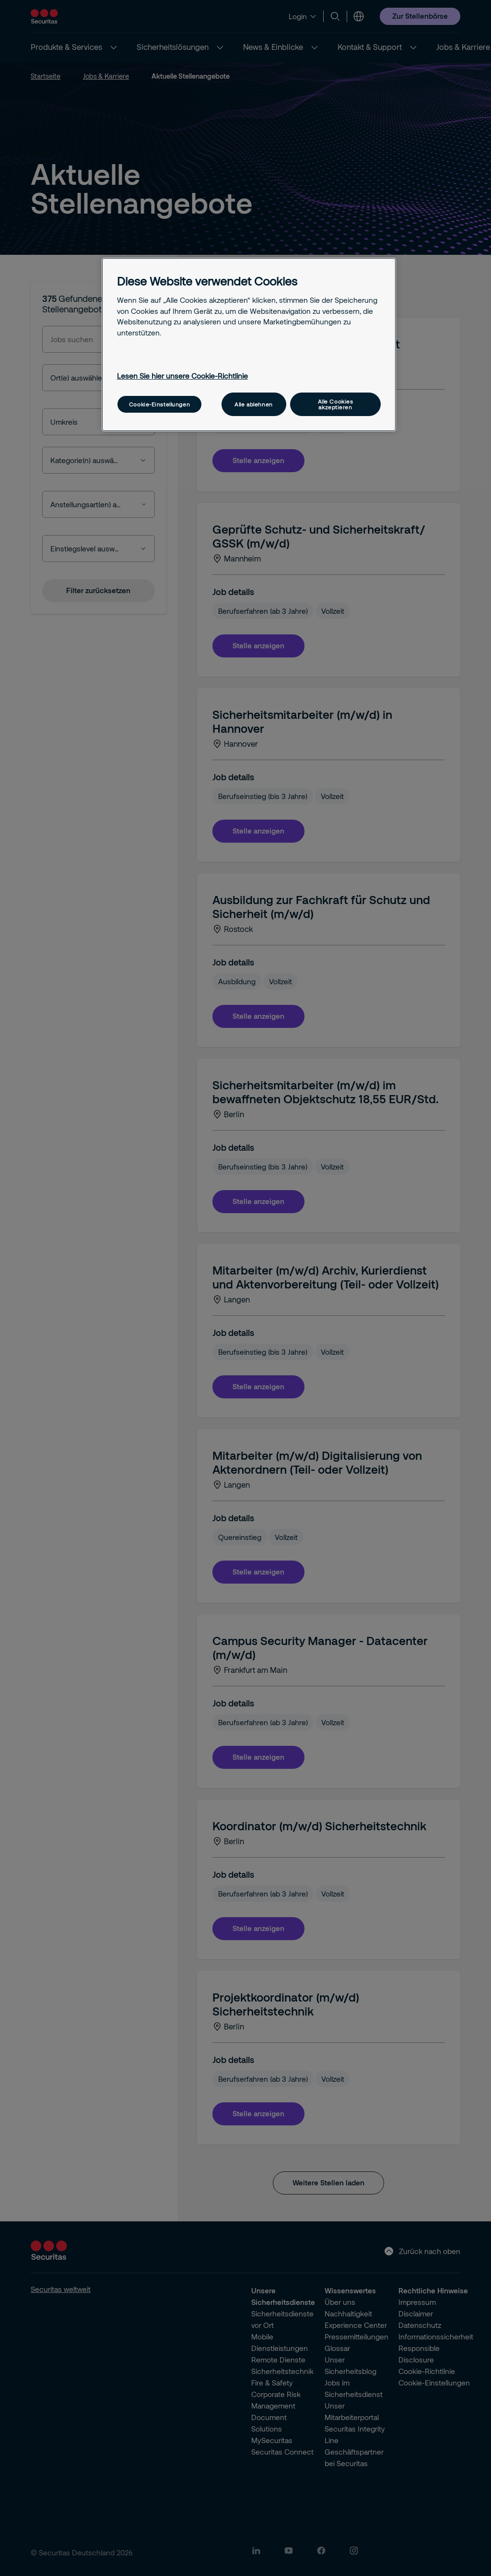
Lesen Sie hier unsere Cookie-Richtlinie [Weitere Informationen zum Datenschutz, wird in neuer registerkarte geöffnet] (182, 375)
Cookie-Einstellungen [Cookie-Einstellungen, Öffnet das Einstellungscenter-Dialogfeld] (159, 404)
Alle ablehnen (253, 404)
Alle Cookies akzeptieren (335, 404)
